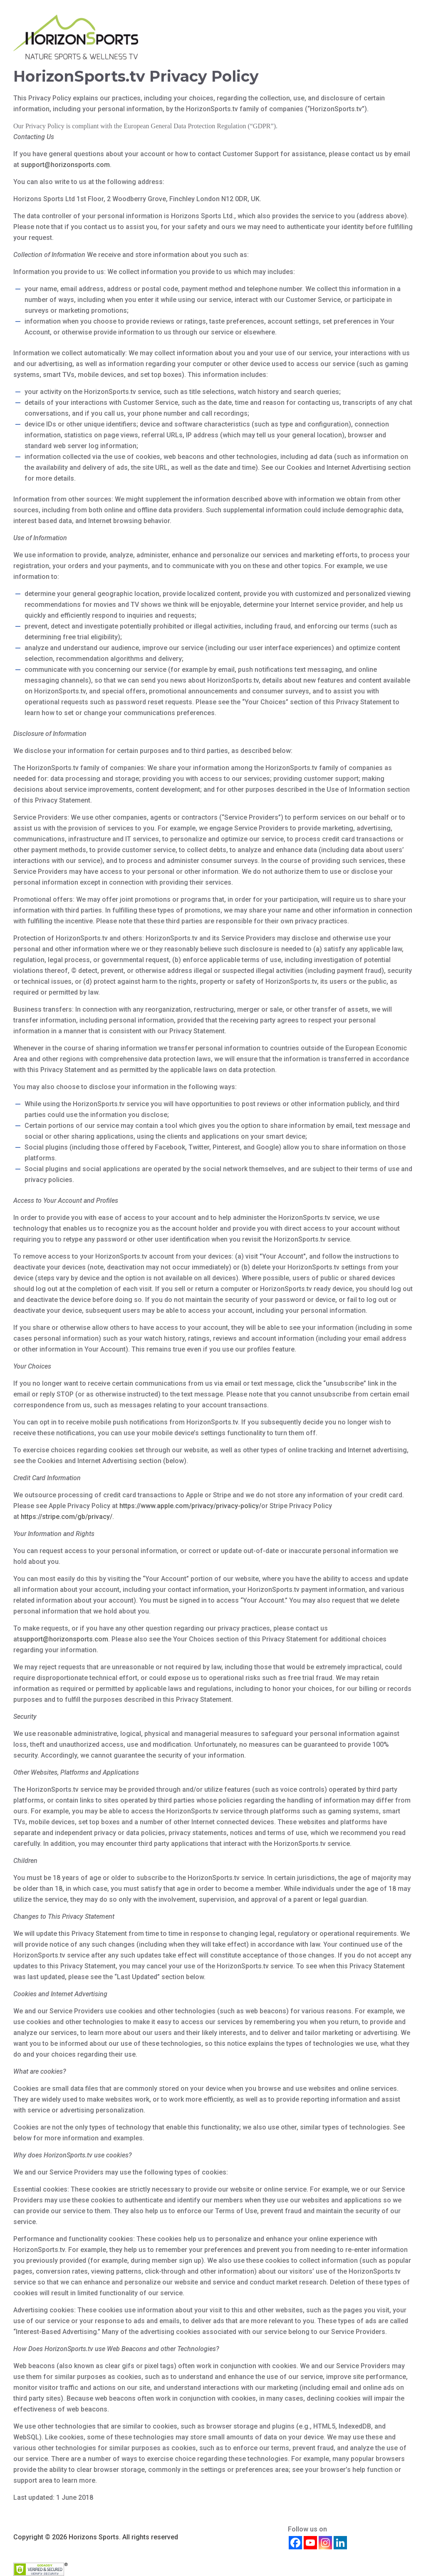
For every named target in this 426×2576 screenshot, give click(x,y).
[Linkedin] (340, 2542)
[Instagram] (325, 2542)
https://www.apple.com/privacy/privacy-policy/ (190, 1506)
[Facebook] (295, 2542)
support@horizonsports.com (65, 165)
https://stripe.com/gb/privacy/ (66, 1517)
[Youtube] (310, 2542)
